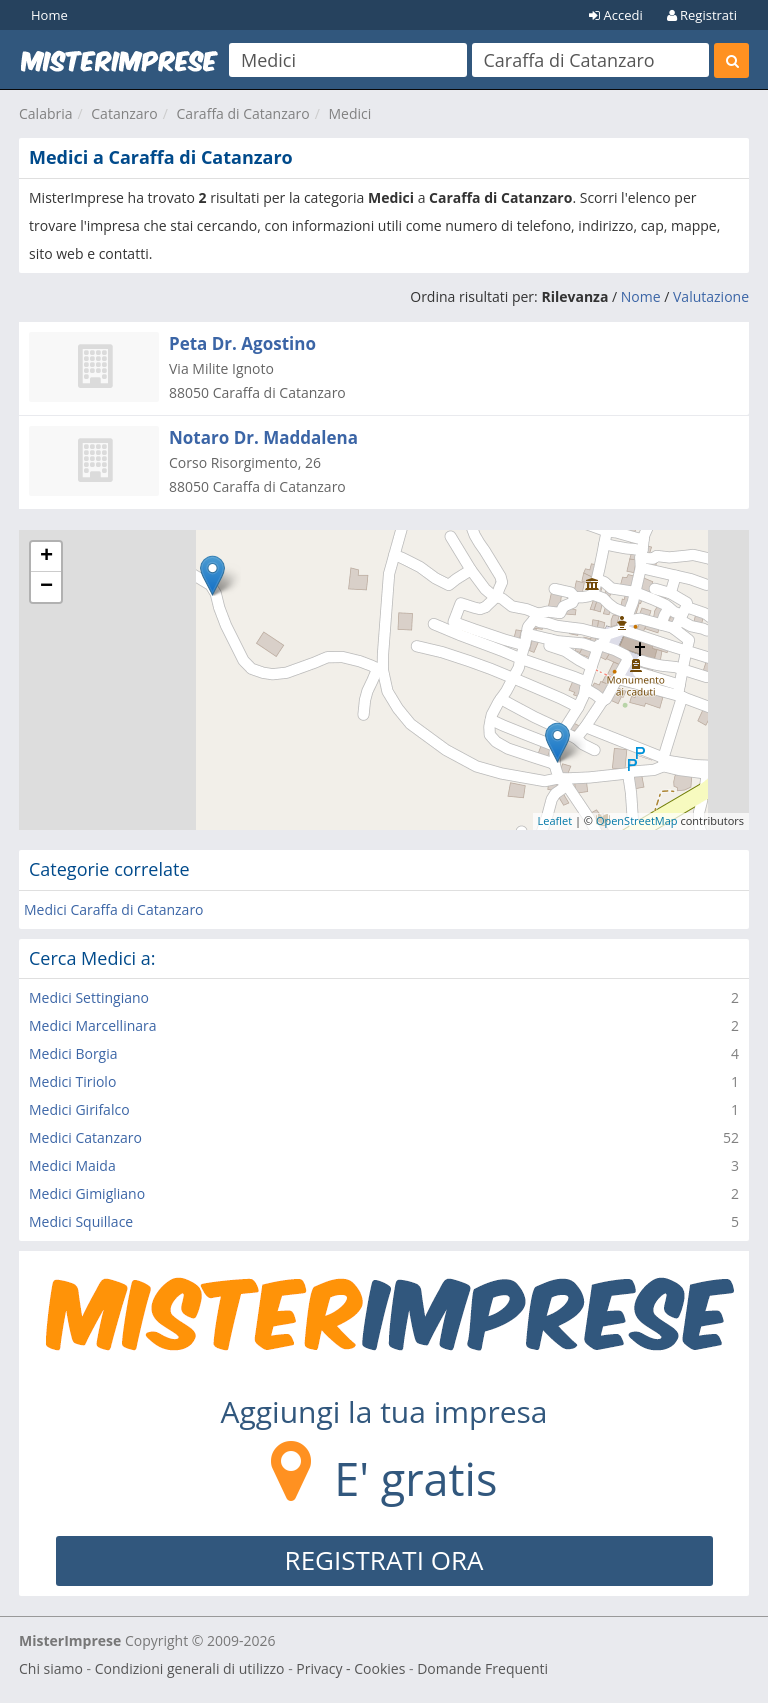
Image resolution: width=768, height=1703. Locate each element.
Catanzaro (124, 113)
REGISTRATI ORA (384, 1560)
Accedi (616, 15)
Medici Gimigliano (87, 1193)
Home (49, 15)
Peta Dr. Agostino (242, 343)
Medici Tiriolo (72, 1081)
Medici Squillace (81, 1221)
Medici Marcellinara (93, 1025)
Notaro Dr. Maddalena (263, 437)
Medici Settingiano (89, 997)
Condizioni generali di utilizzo (190, 1668)
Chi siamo (51, 1668)
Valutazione (711, 296)
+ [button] (46, 557)
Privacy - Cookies (350, 1668)
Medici (349, 113)
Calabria (46, 113)
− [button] (46, 587)
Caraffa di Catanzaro (243, 113)
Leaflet (555, 820)
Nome (641, 296)
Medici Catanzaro (85, 1137)
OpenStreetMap (637, 820)
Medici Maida (72, 1165)
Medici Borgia (73, 1053)
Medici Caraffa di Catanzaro (114, 909)
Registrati (702, 15)
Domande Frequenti (482, 1668)
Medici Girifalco (79, 1109)
